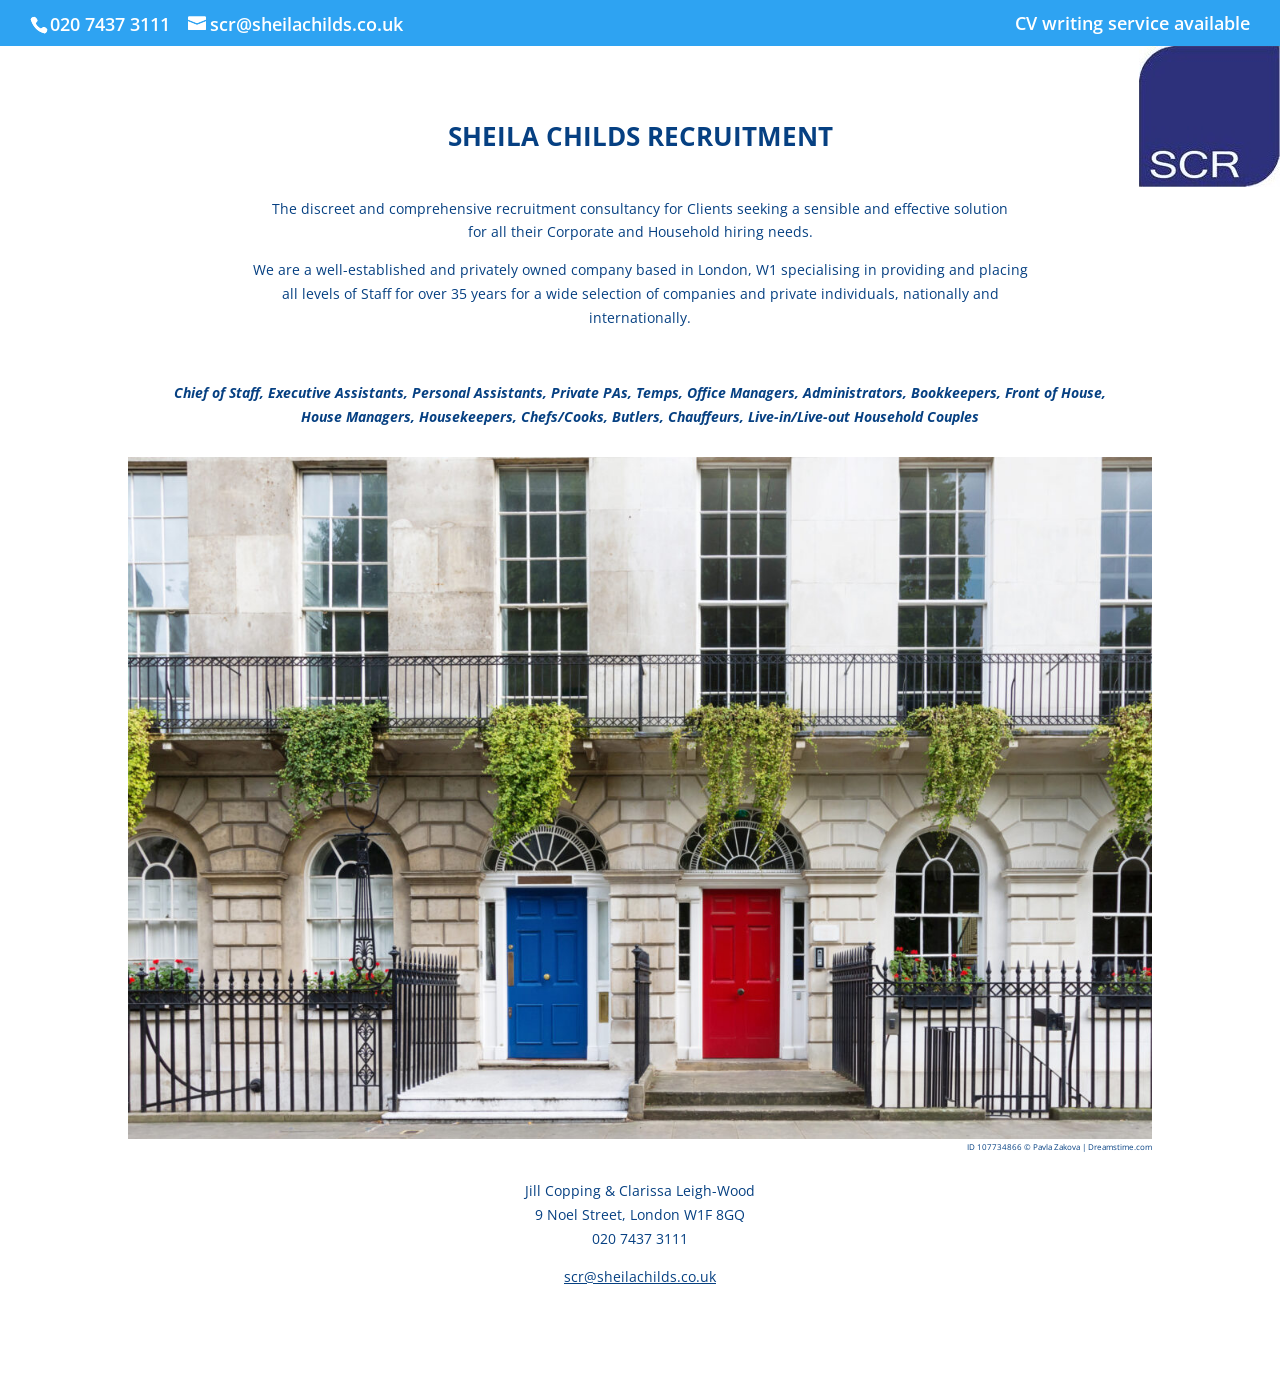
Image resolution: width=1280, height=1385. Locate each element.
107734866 (1000, 1146)
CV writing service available (1132, 24)
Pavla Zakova (1057, 1146)
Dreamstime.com (1120, 1146)
